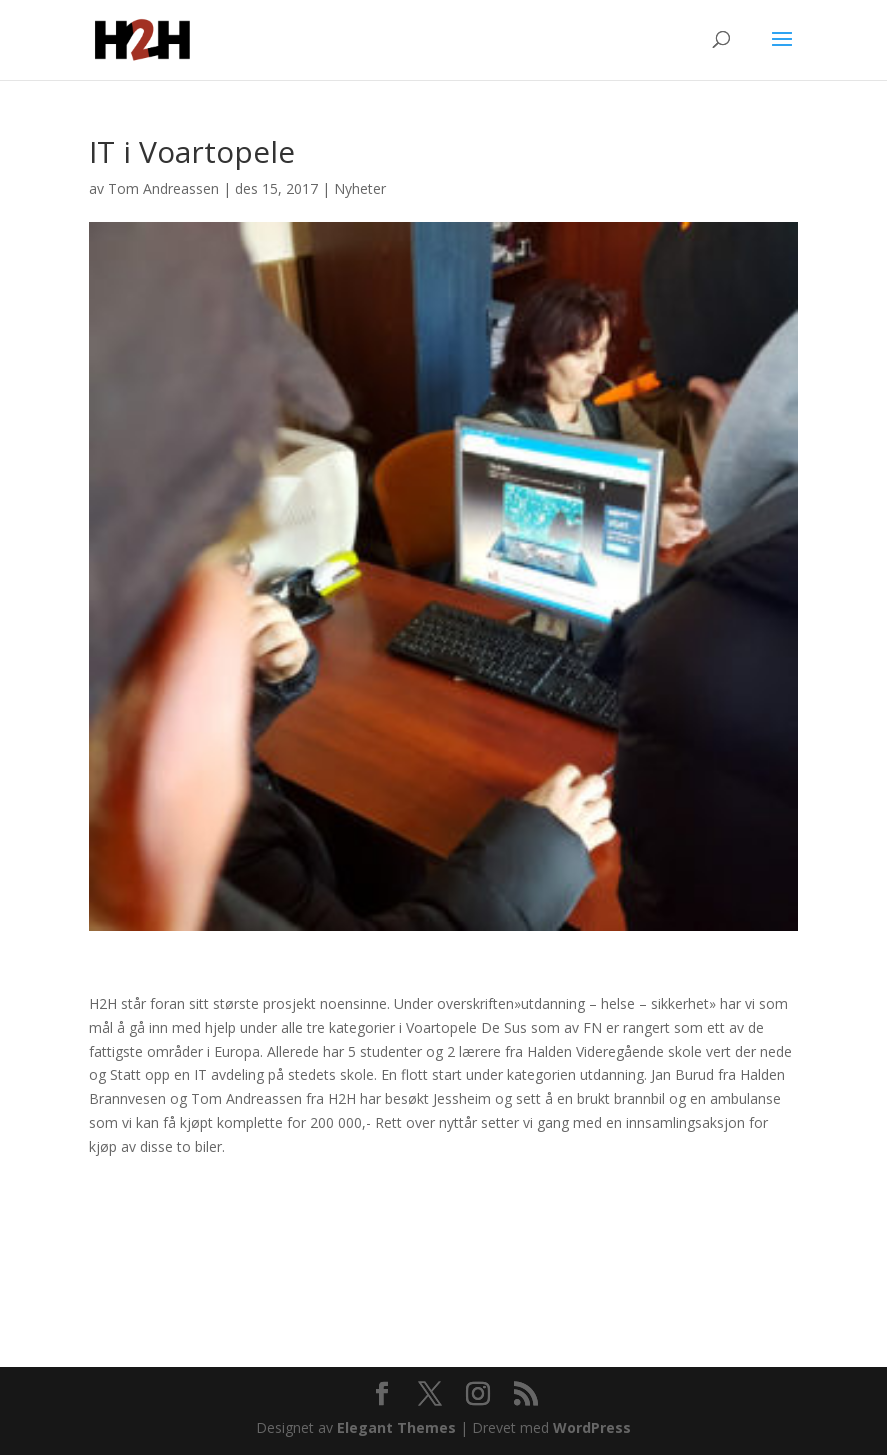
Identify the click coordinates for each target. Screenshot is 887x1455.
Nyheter (360, 188)
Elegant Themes (396, 1427)
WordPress (592, 1427)
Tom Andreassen (163, 188)
